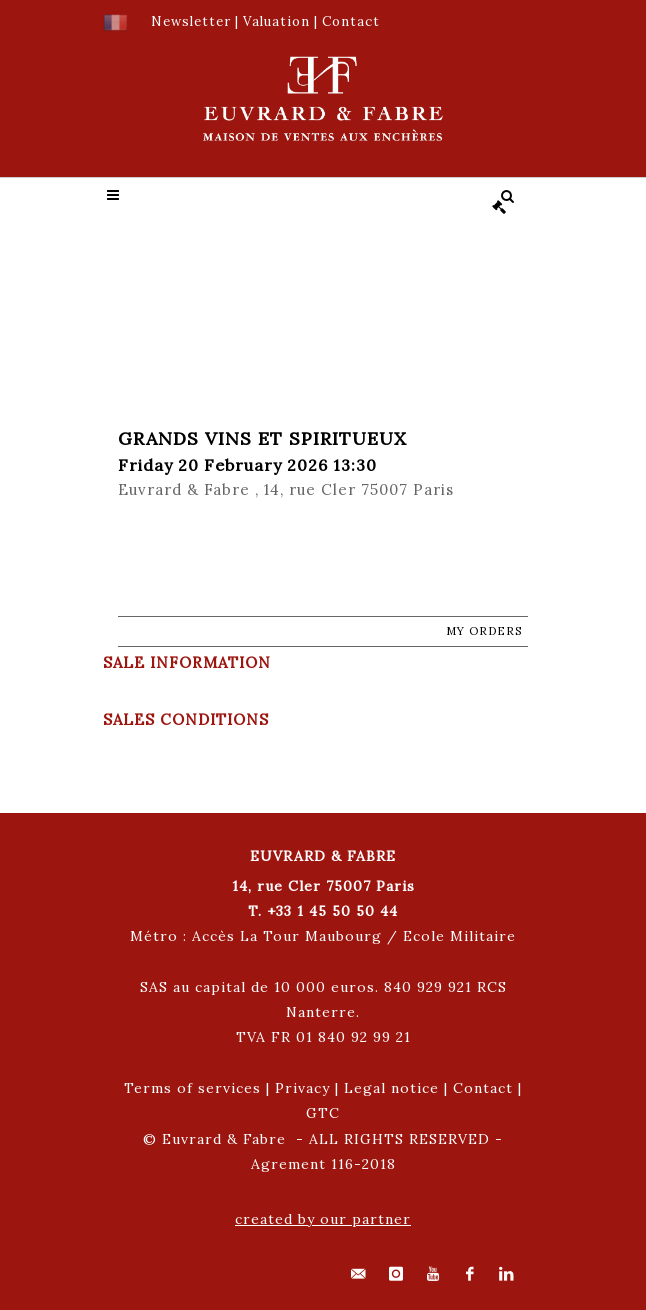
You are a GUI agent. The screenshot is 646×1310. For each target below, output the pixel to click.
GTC (323, 1113)
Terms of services (192, 1088)
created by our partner (323, 1219)
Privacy (302, 1088)
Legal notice (391, 1088)
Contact (483, 1088)
